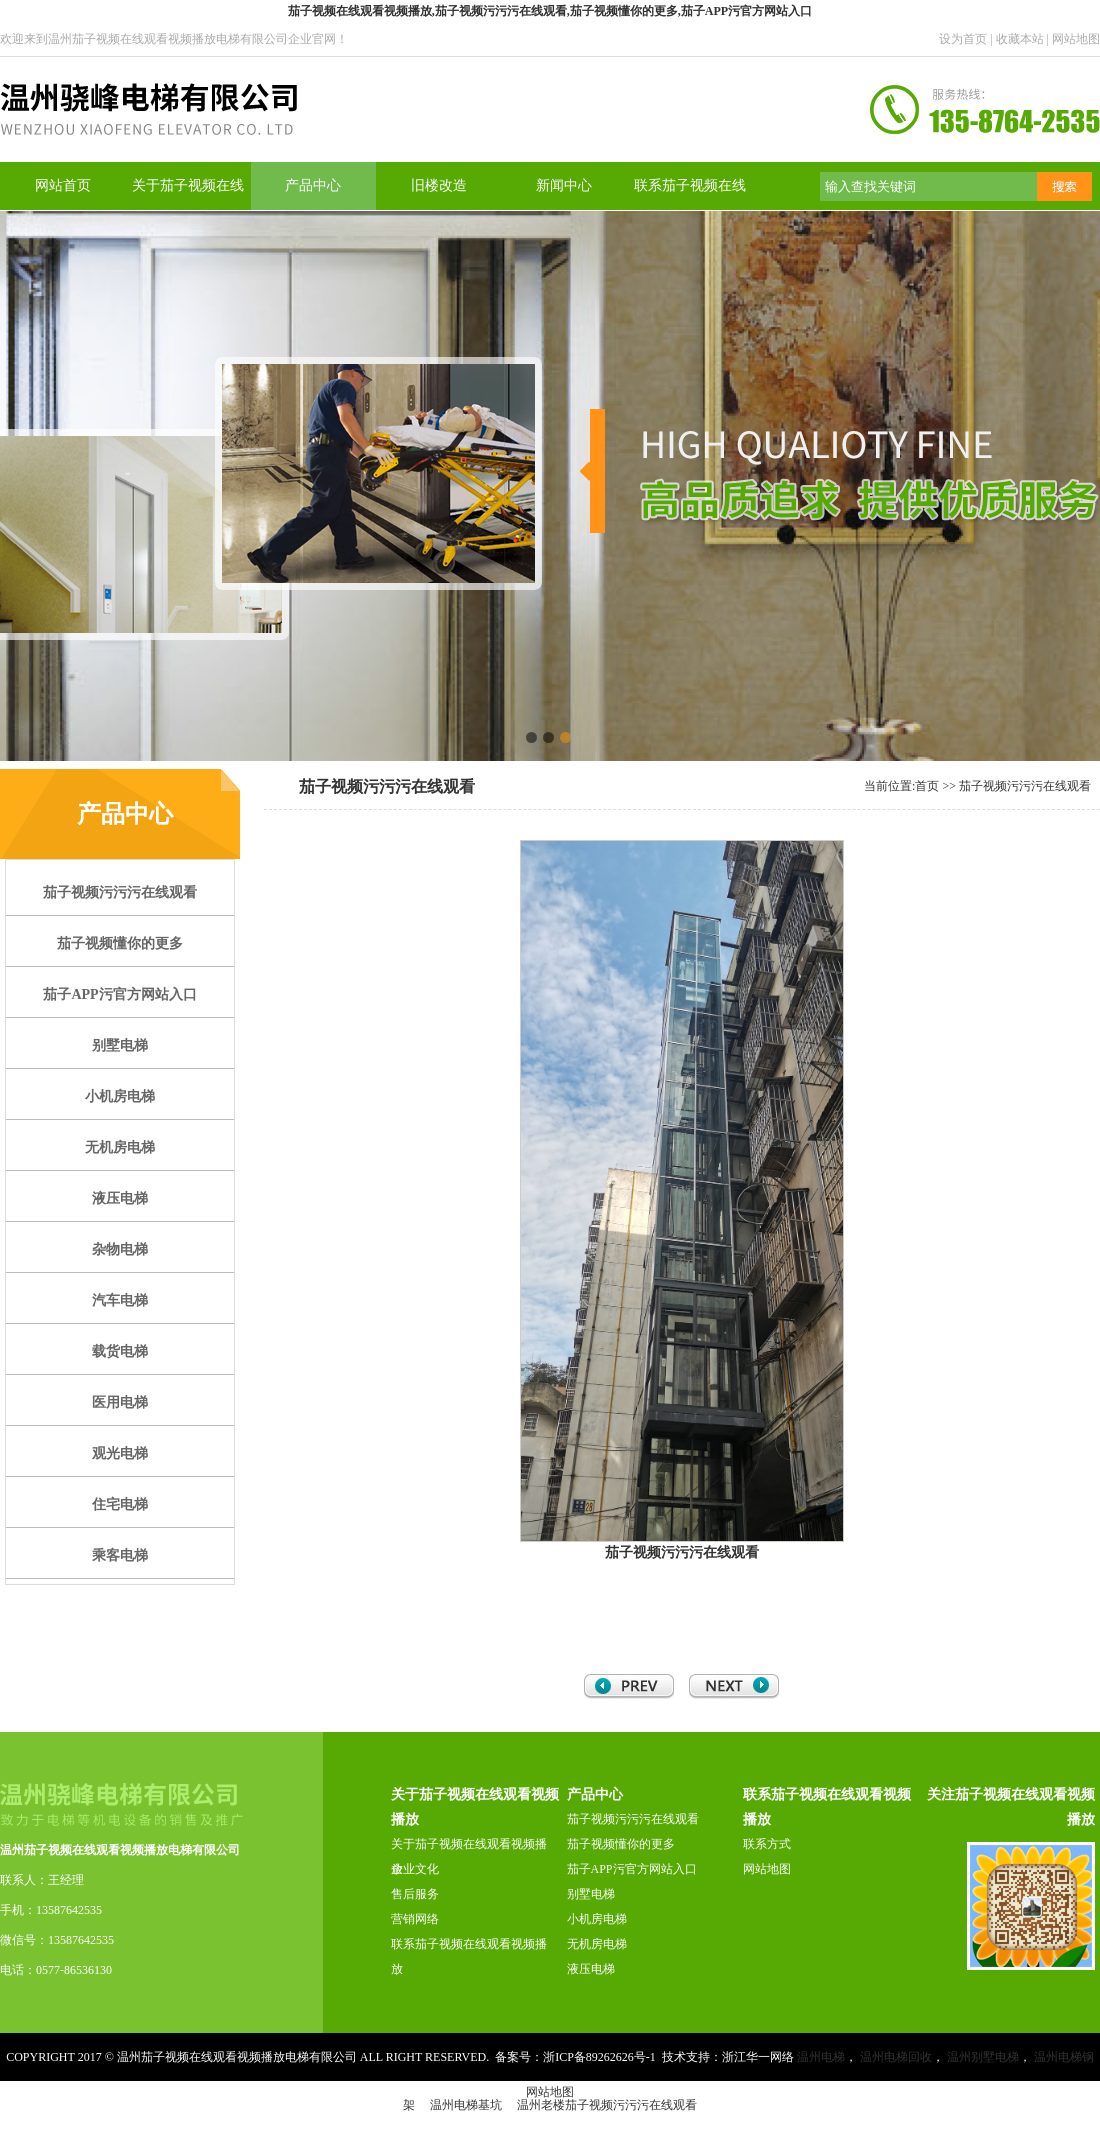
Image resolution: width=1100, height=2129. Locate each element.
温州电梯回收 (896, 2057)
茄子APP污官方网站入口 (632, 1869)
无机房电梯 (597, 1944)
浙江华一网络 (758, 2057)
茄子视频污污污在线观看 (1025, 786)
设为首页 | (967, 39)
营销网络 (415, 1919)
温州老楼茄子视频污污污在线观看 (607, 2105)
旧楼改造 (439, 185)
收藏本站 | (1024, 39)
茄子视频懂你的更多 (621, 1844)
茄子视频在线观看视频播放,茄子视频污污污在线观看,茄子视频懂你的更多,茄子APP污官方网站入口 (550, 11)
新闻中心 (564, 185)
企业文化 (415, 1869)
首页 (927, 786)
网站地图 (1076, 39)
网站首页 (63, 185)
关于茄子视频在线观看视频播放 (469, 1856)
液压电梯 (591, 1969)
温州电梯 (821, 2057)
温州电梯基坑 (466, 2105)
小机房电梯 (597, 1919)
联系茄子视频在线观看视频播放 (469, 1956)
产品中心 (313, 185)
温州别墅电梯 (983, 2057)
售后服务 (415, 1894)
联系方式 (767, 1844)
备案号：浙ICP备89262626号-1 (575, 2057)
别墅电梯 (591, 1894)
